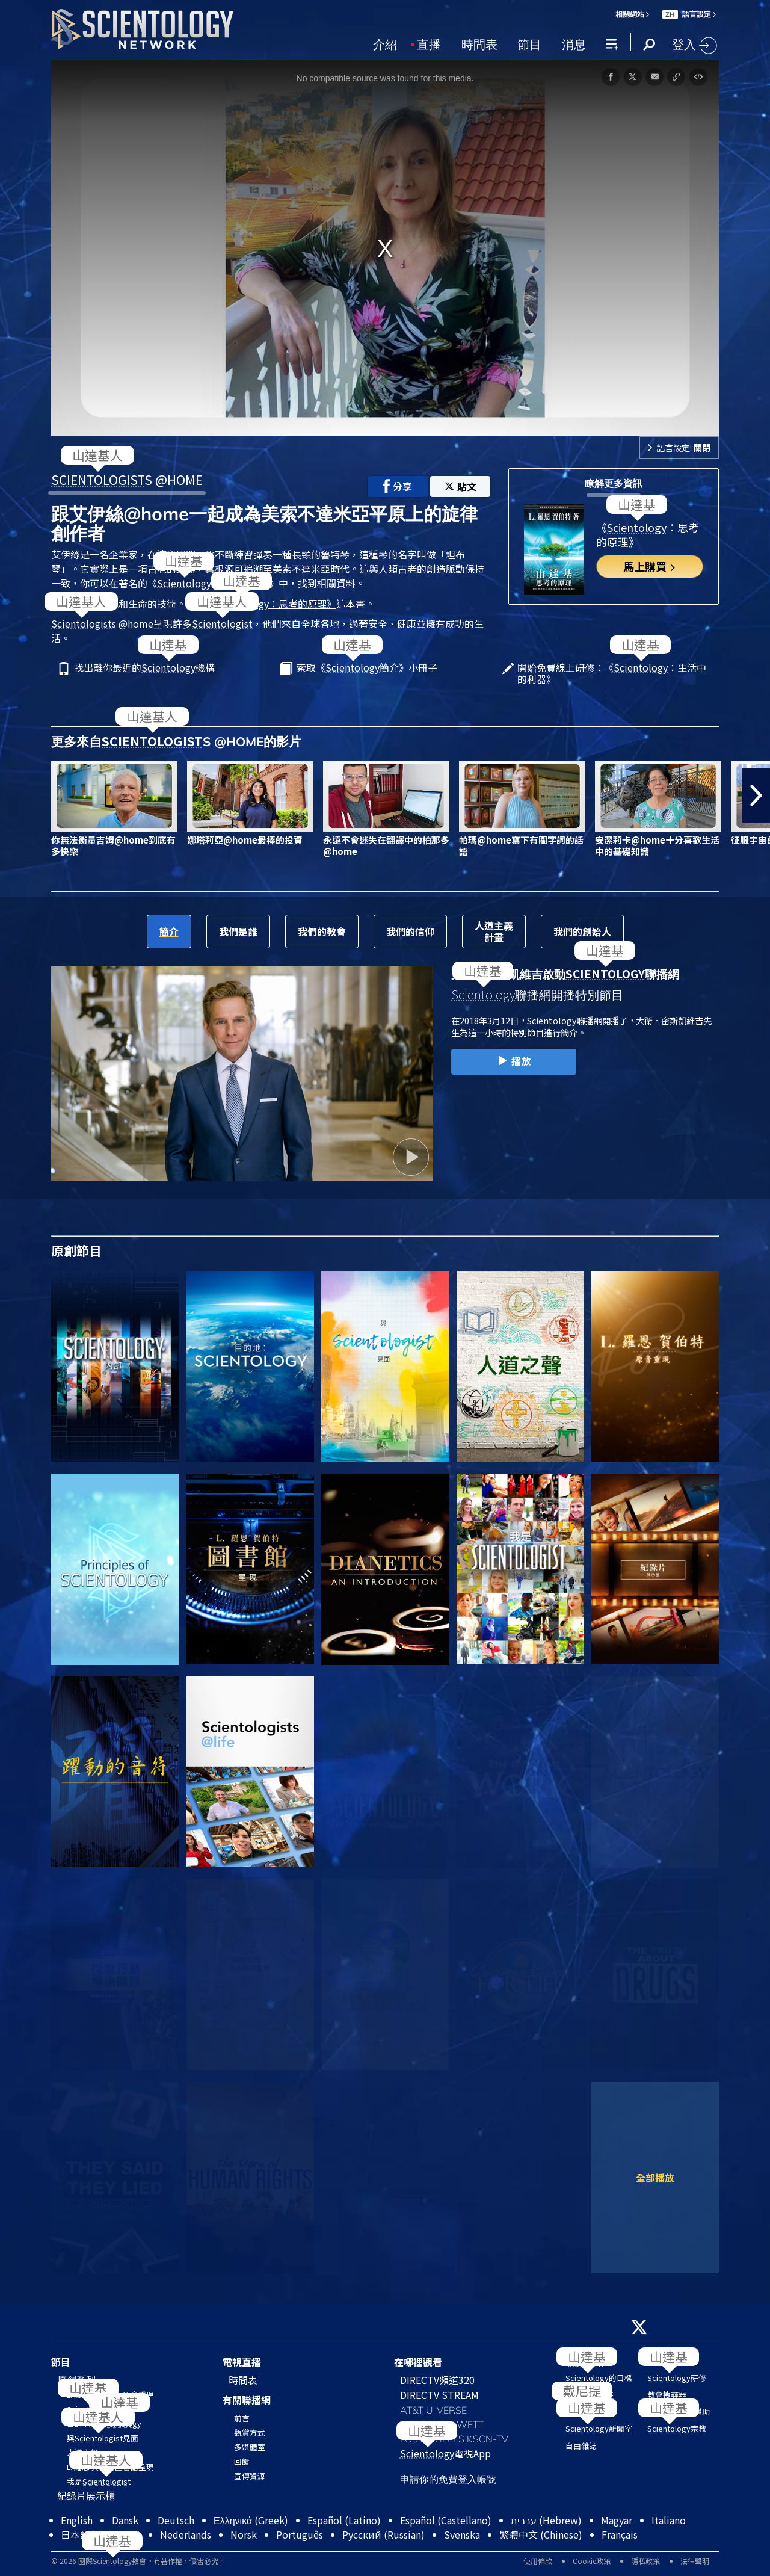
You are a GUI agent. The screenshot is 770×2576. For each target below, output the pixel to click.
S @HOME (127, 480)
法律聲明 (694, 2561)
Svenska (462, 2534)
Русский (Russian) (383, 2534)
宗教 (676, 2428)
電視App (445, 2453)
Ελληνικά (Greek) (251, 2520)
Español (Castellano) (445, 2520)
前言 (242, 2418)
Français (620, 2534)
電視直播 (242, 2362)
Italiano (668, 2520)
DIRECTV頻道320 (437, 2380)
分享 (397, 486)
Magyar (616, 2520)
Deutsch (176, 2520)
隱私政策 (645, 2561)
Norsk (243, 2534)
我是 (99, 2481)
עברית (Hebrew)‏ (546, 2520)
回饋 (242, 2461)
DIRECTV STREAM (439, 2395)
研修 (676, 2377)
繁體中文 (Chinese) (540, 2534)
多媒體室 (249, 2447)
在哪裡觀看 (418, 2362)
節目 (529, 43)
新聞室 (598, 2428)
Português (299, 2534)
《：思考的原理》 (270, 603)
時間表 (479, 43)
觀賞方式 (249, 2432)
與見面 (102, 2438)
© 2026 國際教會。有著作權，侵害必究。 (138, 2561)
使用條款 (537, 2561)
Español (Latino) (344, 2520)
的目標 (598, 2377)
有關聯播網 (247, 2399)
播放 (513, 1061)
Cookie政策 (592, 2561)
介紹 (385, 43)
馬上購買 (650, 566)
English (77, 2520)
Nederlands (185, 2534)
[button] (756, 795)
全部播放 (655, 2177)
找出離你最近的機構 (144, 668)
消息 (574, 43)
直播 (429, 43)
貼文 (460, 486)
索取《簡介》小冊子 (367, 668)
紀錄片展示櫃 (86, 2495)
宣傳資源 (249, 2476)
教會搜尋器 (666, 2394)
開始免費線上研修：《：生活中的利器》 (611, 673)
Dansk (125, 2520)
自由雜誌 (581, 2445)
